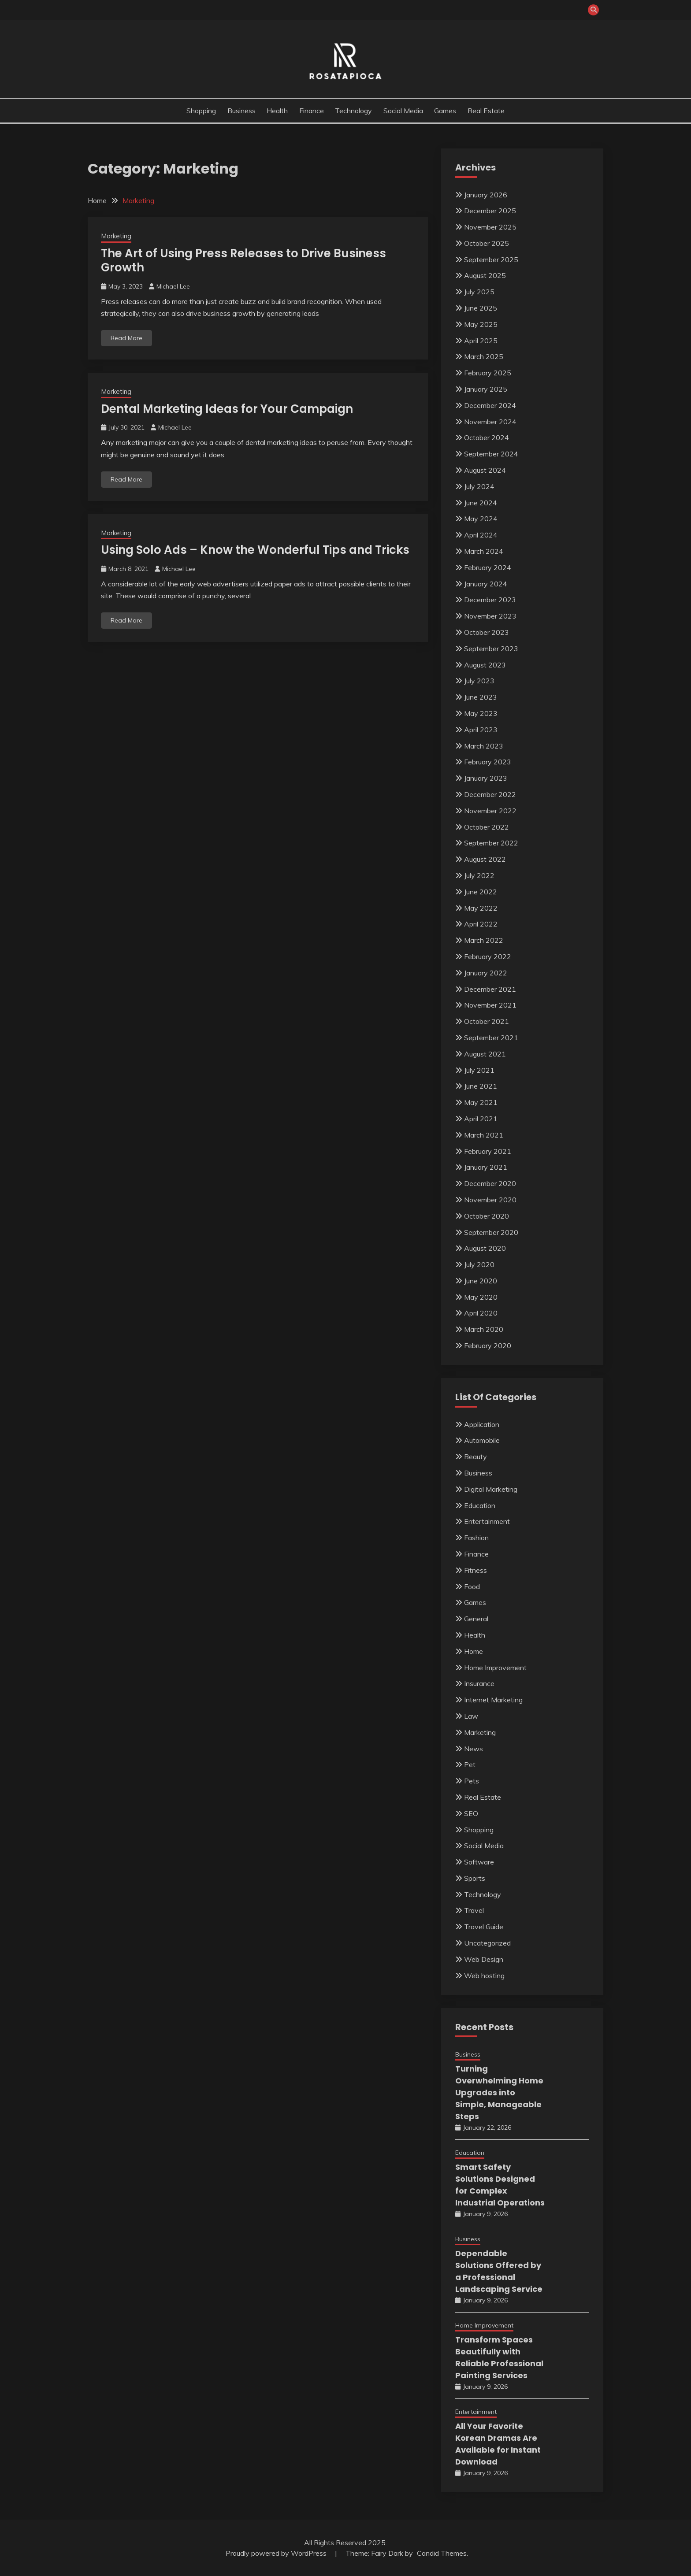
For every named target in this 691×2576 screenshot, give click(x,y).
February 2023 (487, 761)
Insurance (479, 1683)
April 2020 (481, 1312)
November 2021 (490, 1005)
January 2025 (485, 389)
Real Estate (486, 110)
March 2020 (483, 1329)
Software (479, 1861)
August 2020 (485, 1248)
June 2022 (480, 891)
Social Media (403, 110)
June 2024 (480, 502)
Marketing (116, 236)
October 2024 (486, 437)
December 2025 (490, 210)
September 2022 (491, 842)
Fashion (476, 1537)
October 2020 (486, 1216)
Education (479, 1505)
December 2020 (490, 1183)
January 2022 (485, 972)
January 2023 (485, 778)
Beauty (475, 1456)
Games (445, 110)
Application (481, 1424)
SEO (471, 1813)
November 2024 (490, 421)
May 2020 (481, 1297)
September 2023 (491, 648)
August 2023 (485, 664)
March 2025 (483, 356)
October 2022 (486, 827)
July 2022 (479, 875)
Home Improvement (495, 1667)
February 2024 (487, 567)
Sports (474, 1878)
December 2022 (490, 794)
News (473, 1748)
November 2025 (490, 226)
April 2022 (481, 923)
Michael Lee (173, 286)
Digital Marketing (490, 1489)
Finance (311, 110)
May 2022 (481, 908)
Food (472, 1586)
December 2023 (490, 599)
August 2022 (485, 859)
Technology (353, 110)
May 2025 (481, 324)
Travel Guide (483, 1926)
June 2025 (480, 308)
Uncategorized (487, 1942)
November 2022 (490, 810)
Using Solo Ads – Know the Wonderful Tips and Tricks (255, 550)
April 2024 (481, 534)
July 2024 (479, 486)
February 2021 (487, 1151)
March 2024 (483, 551)
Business (241, 110)
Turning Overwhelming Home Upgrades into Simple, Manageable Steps (499, 2092)
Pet (470, 1764)
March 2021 (483, 1134)
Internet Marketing (493, 1699)
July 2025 (479, 291)
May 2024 (481, 518)
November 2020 (490, 1199)
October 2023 (486, 632)
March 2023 (483, 745)
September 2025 (491, 259)
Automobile (482, 1440)
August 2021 (485, 1053)
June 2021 (480, 1086)
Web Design (483, 1959)
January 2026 (485, 194)
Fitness (475, 1570)
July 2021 (479, 1070)
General (476, 1618)
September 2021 (491, 1037)
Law (471, 1716)
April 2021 (481, 1118)
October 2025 (486, 243)
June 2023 (480, 697)
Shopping (201, 110)
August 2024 (485, 470)
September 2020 (491, 1232)
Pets (471, 1780)
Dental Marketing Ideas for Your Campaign (227, 409)
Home (473, 1651)
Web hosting (484, 1975)
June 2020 (480, 1280)
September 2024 (491, 453)
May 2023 (481, 713)
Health (277, 110)
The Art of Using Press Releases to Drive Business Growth (243, 260)
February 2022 (487, 956)
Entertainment (487, 1521)
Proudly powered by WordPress (277, 2553)
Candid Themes (442, 2553)
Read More (126, 338)
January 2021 (485, 1167)
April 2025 (481, 340)
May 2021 (481, 1102)
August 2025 (485, 275)
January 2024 (485, 583)
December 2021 (490, 989)
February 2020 (487, 1345)
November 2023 (490, 616)
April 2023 (481, 729)
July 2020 (479, 1264)
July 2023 (479, 680)
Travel (474, 1910)
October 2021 (486, 1021)
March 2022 (483, 940)
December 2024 (490, 405)
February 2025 (487, 372)
